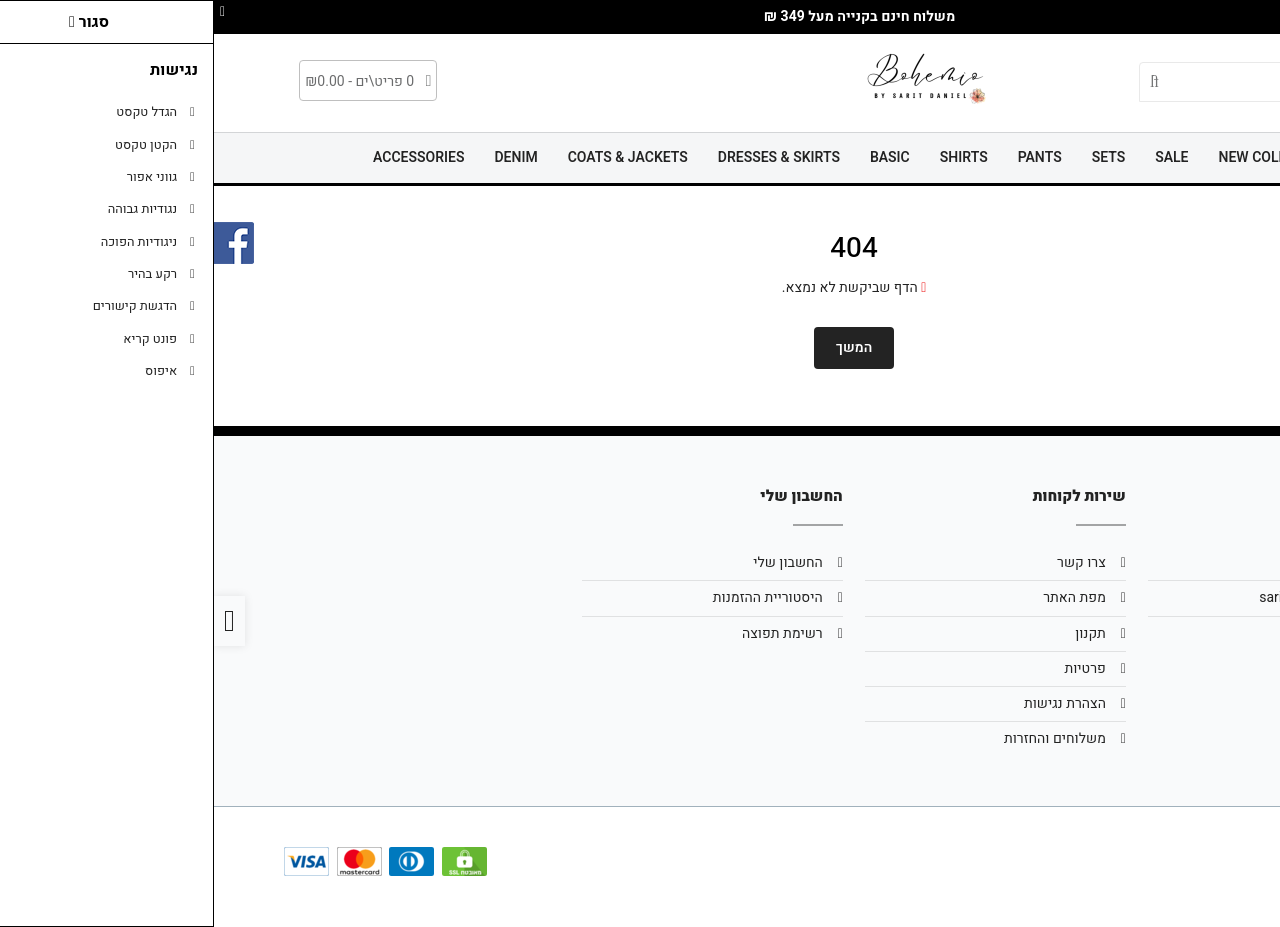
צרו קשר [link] (867, 562)
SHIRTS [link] (750, 157)
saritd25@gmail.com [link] (1110, 597)
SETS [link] (895, 157)
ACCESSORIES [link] (204, 157)
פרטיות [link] (870, 668)
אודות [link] (1158, 562)
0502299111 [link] (1135, 633)
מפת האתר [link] (860, 597)
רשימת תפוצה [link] (568, 633)
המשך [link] (640, 347)
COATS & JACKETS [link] (414, 157)
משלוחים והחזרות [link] (841, 738)
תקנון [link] (876, 633)
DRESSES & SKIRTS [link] (565, 157)
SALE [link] (957, 157)
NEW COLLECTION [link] (1063, 157)
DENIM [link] (301, 157)
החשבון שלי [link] (573, 562)
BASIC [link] (676, 157)
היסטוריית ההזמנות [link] (554, 597)
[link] (1235, 882)
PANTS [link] (826, 157)
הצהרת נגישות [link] (851, 703)
